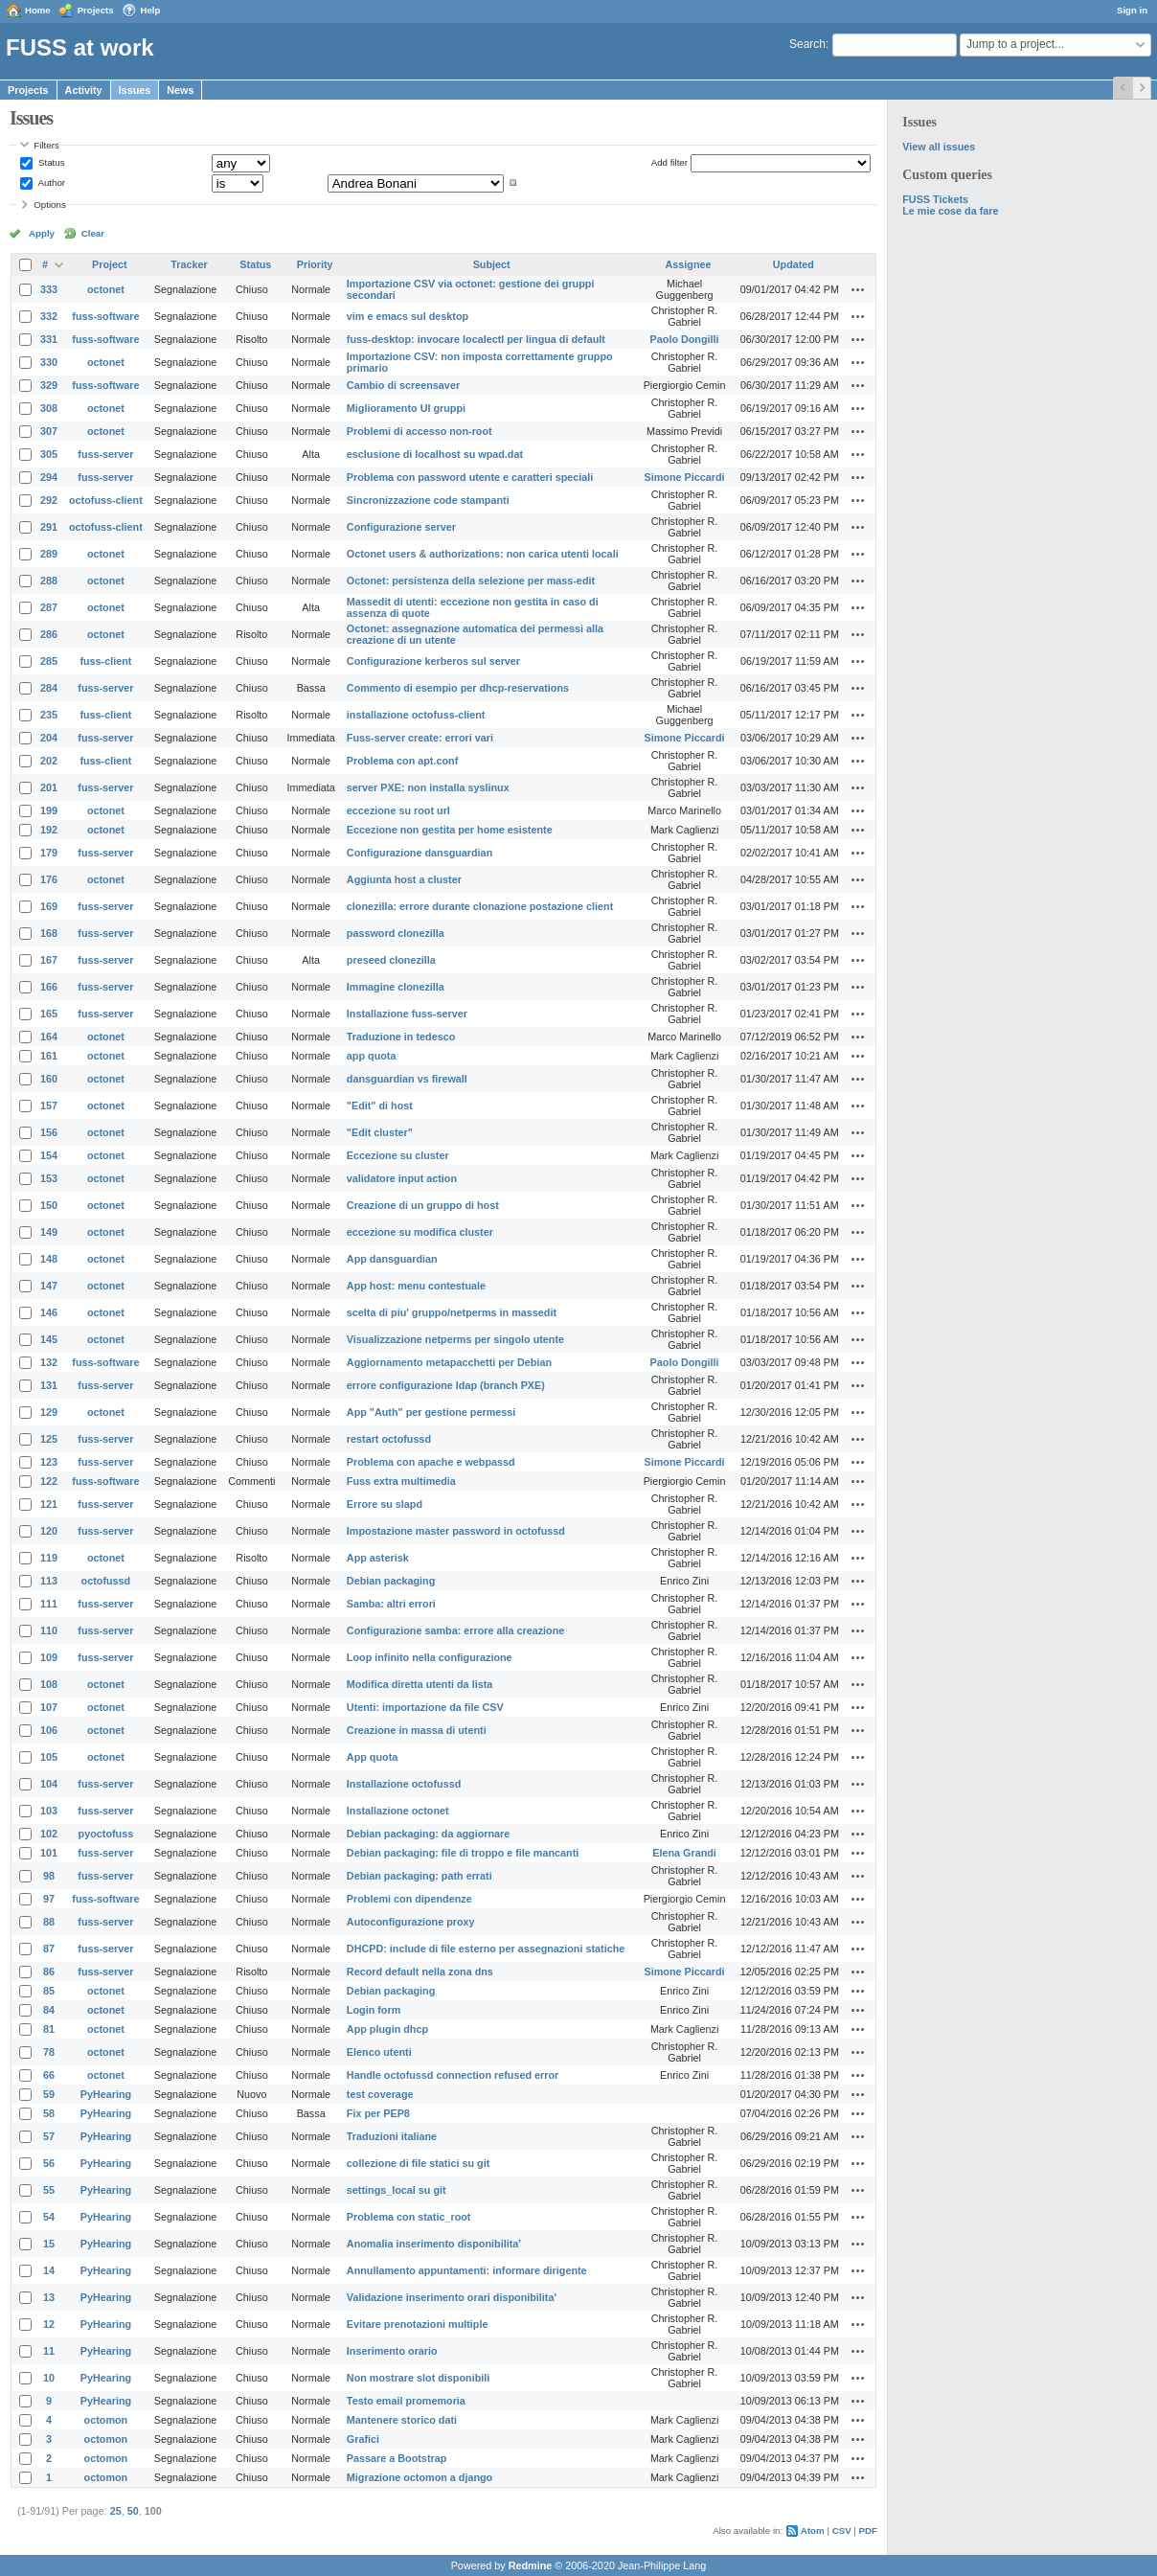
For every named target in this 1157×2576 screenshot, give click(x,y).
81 (49, 2029)
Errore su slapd (384, 1504)
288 (48, 580)
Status (49, 162)
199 (48, 810)
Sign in (1132, 10)
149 (48, 1232)
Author (50, 182)
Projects (96, 10)
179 (48, 852)
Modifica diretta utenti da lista (419, 1684)
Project (109, 264)
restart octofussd (389, 1439)
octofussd (106, 1580)
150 (48, 1205)
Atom (813, 2530)
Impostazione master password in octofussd (456, 1531)
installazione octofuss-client (416, 714)
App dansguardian (392, 1259)
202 (48, 760)
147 (48, 1285)
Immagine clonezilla (395, 986)
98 (49, 1875)
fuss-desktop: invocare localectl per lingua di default (476, 339)
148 (48, 1259)
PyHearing (105, 2094)
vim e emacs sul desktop (407, 316)
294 (48, 477)
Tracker (188, 264)
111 (48, 1603)
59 (49, 2094)
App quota (372, 1757)
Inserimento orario (392, 2351)
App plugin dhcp (387, 2029)
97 (49, 1898)
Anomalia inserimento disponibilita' (434, 2243)
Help (151, 10)
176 (48, 879)
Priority (315, 264)
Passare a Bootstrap (396, 2458)
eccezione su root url (398, 810)
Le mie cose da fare (950, 211)
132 (48, 1362)
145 (48, 1339)
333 (48, 289)
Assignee (689, 264)
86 (49, 1971)
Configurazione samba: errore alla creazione (455, 1630)
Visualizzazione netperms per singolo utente (455, 1339)
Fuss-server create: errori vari (420, 737)
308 (48, 408)
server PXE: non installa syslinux (428, 787)
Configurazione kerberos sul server (433, 661)
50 (133, 2511)
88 (49, 1921)
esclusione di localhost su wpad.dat (435, 454)
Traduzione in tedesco (401, 1036)
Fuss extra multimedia (401, 1481)
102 (48, 1833)
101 (48, 1852)
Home (38, 10)
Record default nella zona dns (420, 1971)
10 (49, 2377)
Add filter (669, 162)
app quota (372, 1055)
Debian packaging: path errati (419, 1875)
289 (48, 553)
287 (48, 607)
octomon (106, 2420)
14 (49, 2270)
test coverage (380, 2094)
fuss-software (105, 316)
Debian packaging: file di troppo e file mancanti (462, 1852)
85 (49, 1990)
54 (49, 2217)
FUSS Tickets (935, 199)
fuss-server (105, 454)
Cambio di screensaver (403, 385)
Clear (92, 233)
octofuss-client (106, 500)
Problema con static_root (409, 2217)
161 (48, 1055)
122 (48, 1481)
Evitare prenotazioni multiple (417, 2324)
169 (48, 906)
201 (48, 787)
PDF (868, 2530)
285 (48, 661)
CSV (841, 2530)
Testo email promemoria (406, 2400)
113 (48, 1580)
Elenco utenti (379, 2052)
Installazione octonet (398, 1810)
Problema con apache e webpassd (431, 1462)
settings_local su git (396, 2190)
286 (48, 634)
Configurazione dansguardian (419, 852)
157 (48, 1105)
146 (48, 1312)
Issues (135, 90)
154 (48, 1155)
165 (48, 1013)
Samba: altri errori (391, 1603)
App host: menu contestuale (416, 1285)
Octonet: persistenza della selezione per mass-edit (471, 580)
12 (49, 2324)
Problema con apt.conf (402, 760)
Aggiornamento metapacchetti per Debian (449, 1362)
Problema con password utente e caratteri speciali (470, 477)
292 (48, 500)
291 (48, 527)
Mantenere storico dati (402, 2420)
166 (48, 986)
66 (49, 2075)
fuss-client (105, 661)
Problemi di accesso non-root (419, 431)
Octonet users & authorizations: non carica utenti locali (483, 553)
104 (48, 1784)
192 (48, 829)
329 (48, 385)
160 (48, 1078)
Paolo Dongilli (684, 339)
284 (48, 688)
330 (48, 362)
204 (48, 737)
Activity (83, 90)
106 (48, 1730)
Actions (858, 289)
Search (807, 44)
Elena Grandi (684, 1852)
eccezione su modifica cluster (420, 1232)
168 (48, 933)
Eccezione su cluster (398, 1155)
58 (49, 2113)
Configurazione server (401, 527)
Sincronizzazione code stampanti (428, 500)
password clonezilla (395, 933)
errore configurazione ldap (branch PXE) (446, 1385)
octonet (106, 289)
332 (48, 316)
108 (48, 1684)
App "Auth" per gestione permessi (431, 1412)
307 (48, 431)
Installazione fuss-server (407, 1013)
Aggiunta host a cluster (404, 879)
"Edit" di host (380, 1105)
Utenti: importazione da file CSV (425, 1707)
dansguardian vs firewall (407, 1078)
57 (49, 2136)
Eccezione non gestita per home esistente (450, 829)
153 (48, 1178)
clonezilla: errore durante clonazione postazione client (480, 906)
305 (48, 454)
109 (48, 1657)
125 (48, 1439)
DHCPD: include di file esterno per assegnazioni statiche (485, 1948)
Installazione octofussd (404, 1784)
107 (48, 1707)
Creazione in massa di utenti (417, 1730)
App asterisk (378, 1557)
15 (49, 2243)
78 (49, 2052)
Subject (491, 264)
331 (48, 339)
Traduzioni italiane (392, 2136)
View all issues (938, 146)
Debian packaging (391, 1580)
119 (48, 1557)
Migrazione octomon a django (419, 2477)
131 (48, 1385)
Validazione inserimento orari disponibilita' (451, 2297)
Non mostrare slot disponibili (418, 2377)
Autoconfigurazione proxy (411, 1921)
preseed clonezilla (391, 960)
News (180, 90)
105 (48, 1757)
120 (48, 1531)
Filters (46, 145)
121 (48, 1504)
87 (49, 1948)
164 (48, 1036)
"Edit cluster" (380, 1132)
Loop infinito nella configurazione (429, 1657)
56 (49, 2163)
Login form (373, 2010)
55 (49, 2190)
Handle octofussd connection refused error (452, 2075)
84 (49, 2010)
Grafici (363, 2439)
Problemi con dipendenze (409, 1898)
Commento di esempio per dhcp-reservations (458, 688)
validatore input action (402, 1178)
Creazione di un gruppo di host (423, 1205)
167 (48, 960)
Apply (42, 233)
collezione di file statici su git (418, 2163)
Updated (793, 264)
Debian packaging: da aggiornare (428, 1833)
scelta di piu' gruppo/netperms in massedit (451, 1312)
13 (49, 2297)
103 (48, 1810)
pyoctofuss (106, 1833)
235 (48, 714)
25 (116, 2511)
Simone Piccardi (685, 477)
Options (50, 204)
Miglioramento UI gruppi (406, 408)
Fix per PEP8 (378, 2113)
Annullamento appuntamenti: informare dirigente (467, 2270)
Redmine (531, 2565)
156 (48, 1132)
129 (48, 1412)
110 (48, 1630)
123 (48, 1462)
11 (49, 2351)
